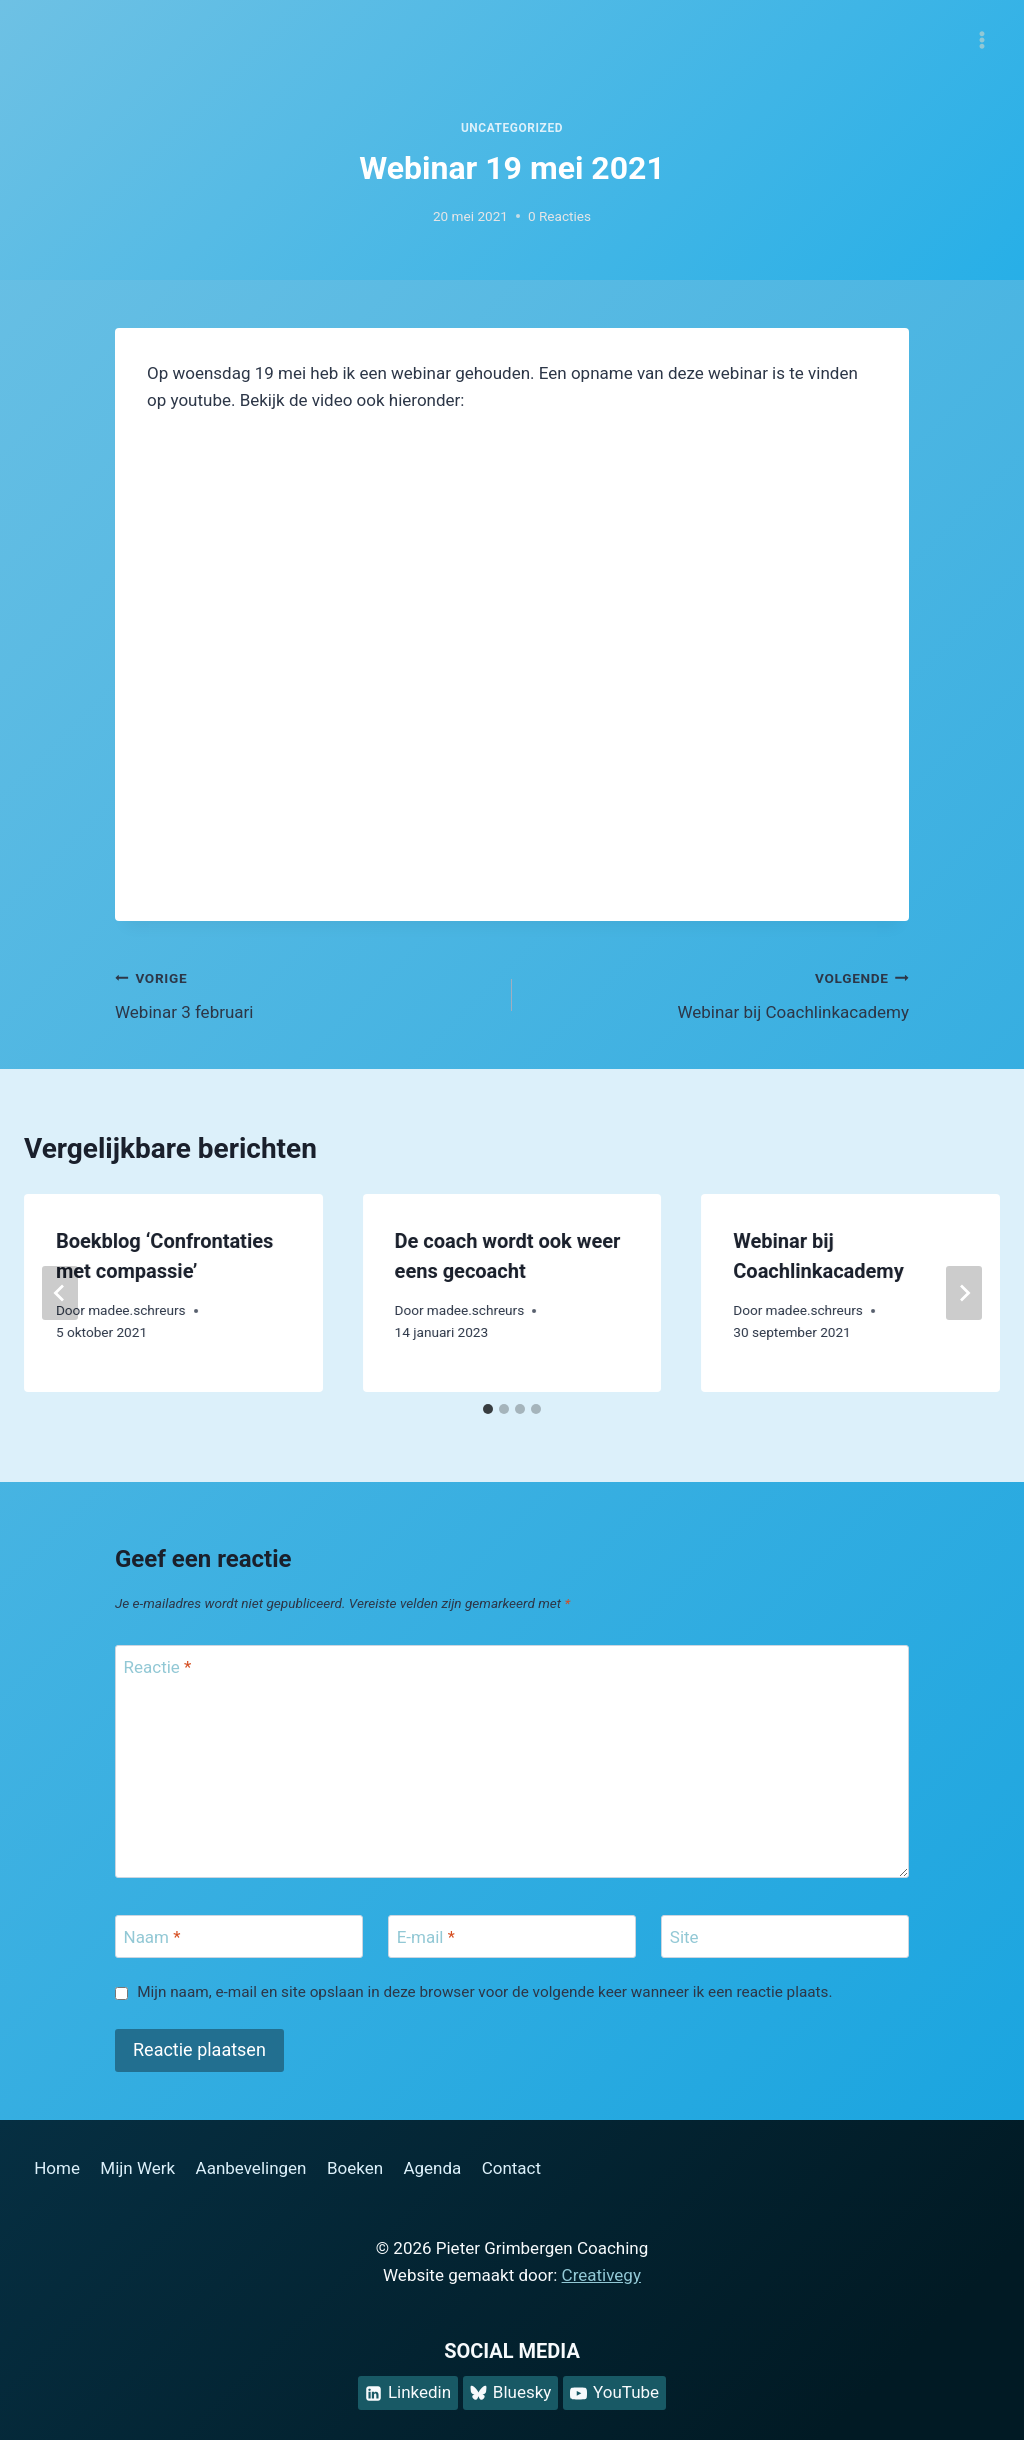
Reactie (158, 1667)
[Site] (785, 1936)
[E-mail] (512, 1936)
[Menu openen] (981, 39)
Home (57, 2168)
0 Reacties (559, 216)
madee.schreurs (136, 1310)
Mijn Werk (137, 2168)
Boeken (355, 2168)
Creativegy (601, 2275)
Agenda (432, 2168)
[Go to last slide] (60, 1293)
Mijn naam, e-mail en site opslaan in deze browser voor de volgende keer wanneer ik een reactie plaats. (484, 1992)
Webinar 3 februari (305, 993)
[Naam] (239, 1936)
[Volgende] (964, 1293)
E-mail (426, 1937)
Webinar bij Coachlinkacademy (719, 993)
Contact (511, 2168)
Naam (152, 1937)
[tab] (488, 1409)
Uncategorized (512, 128)
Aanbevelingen (251, 2168)
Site (684, 1937)
